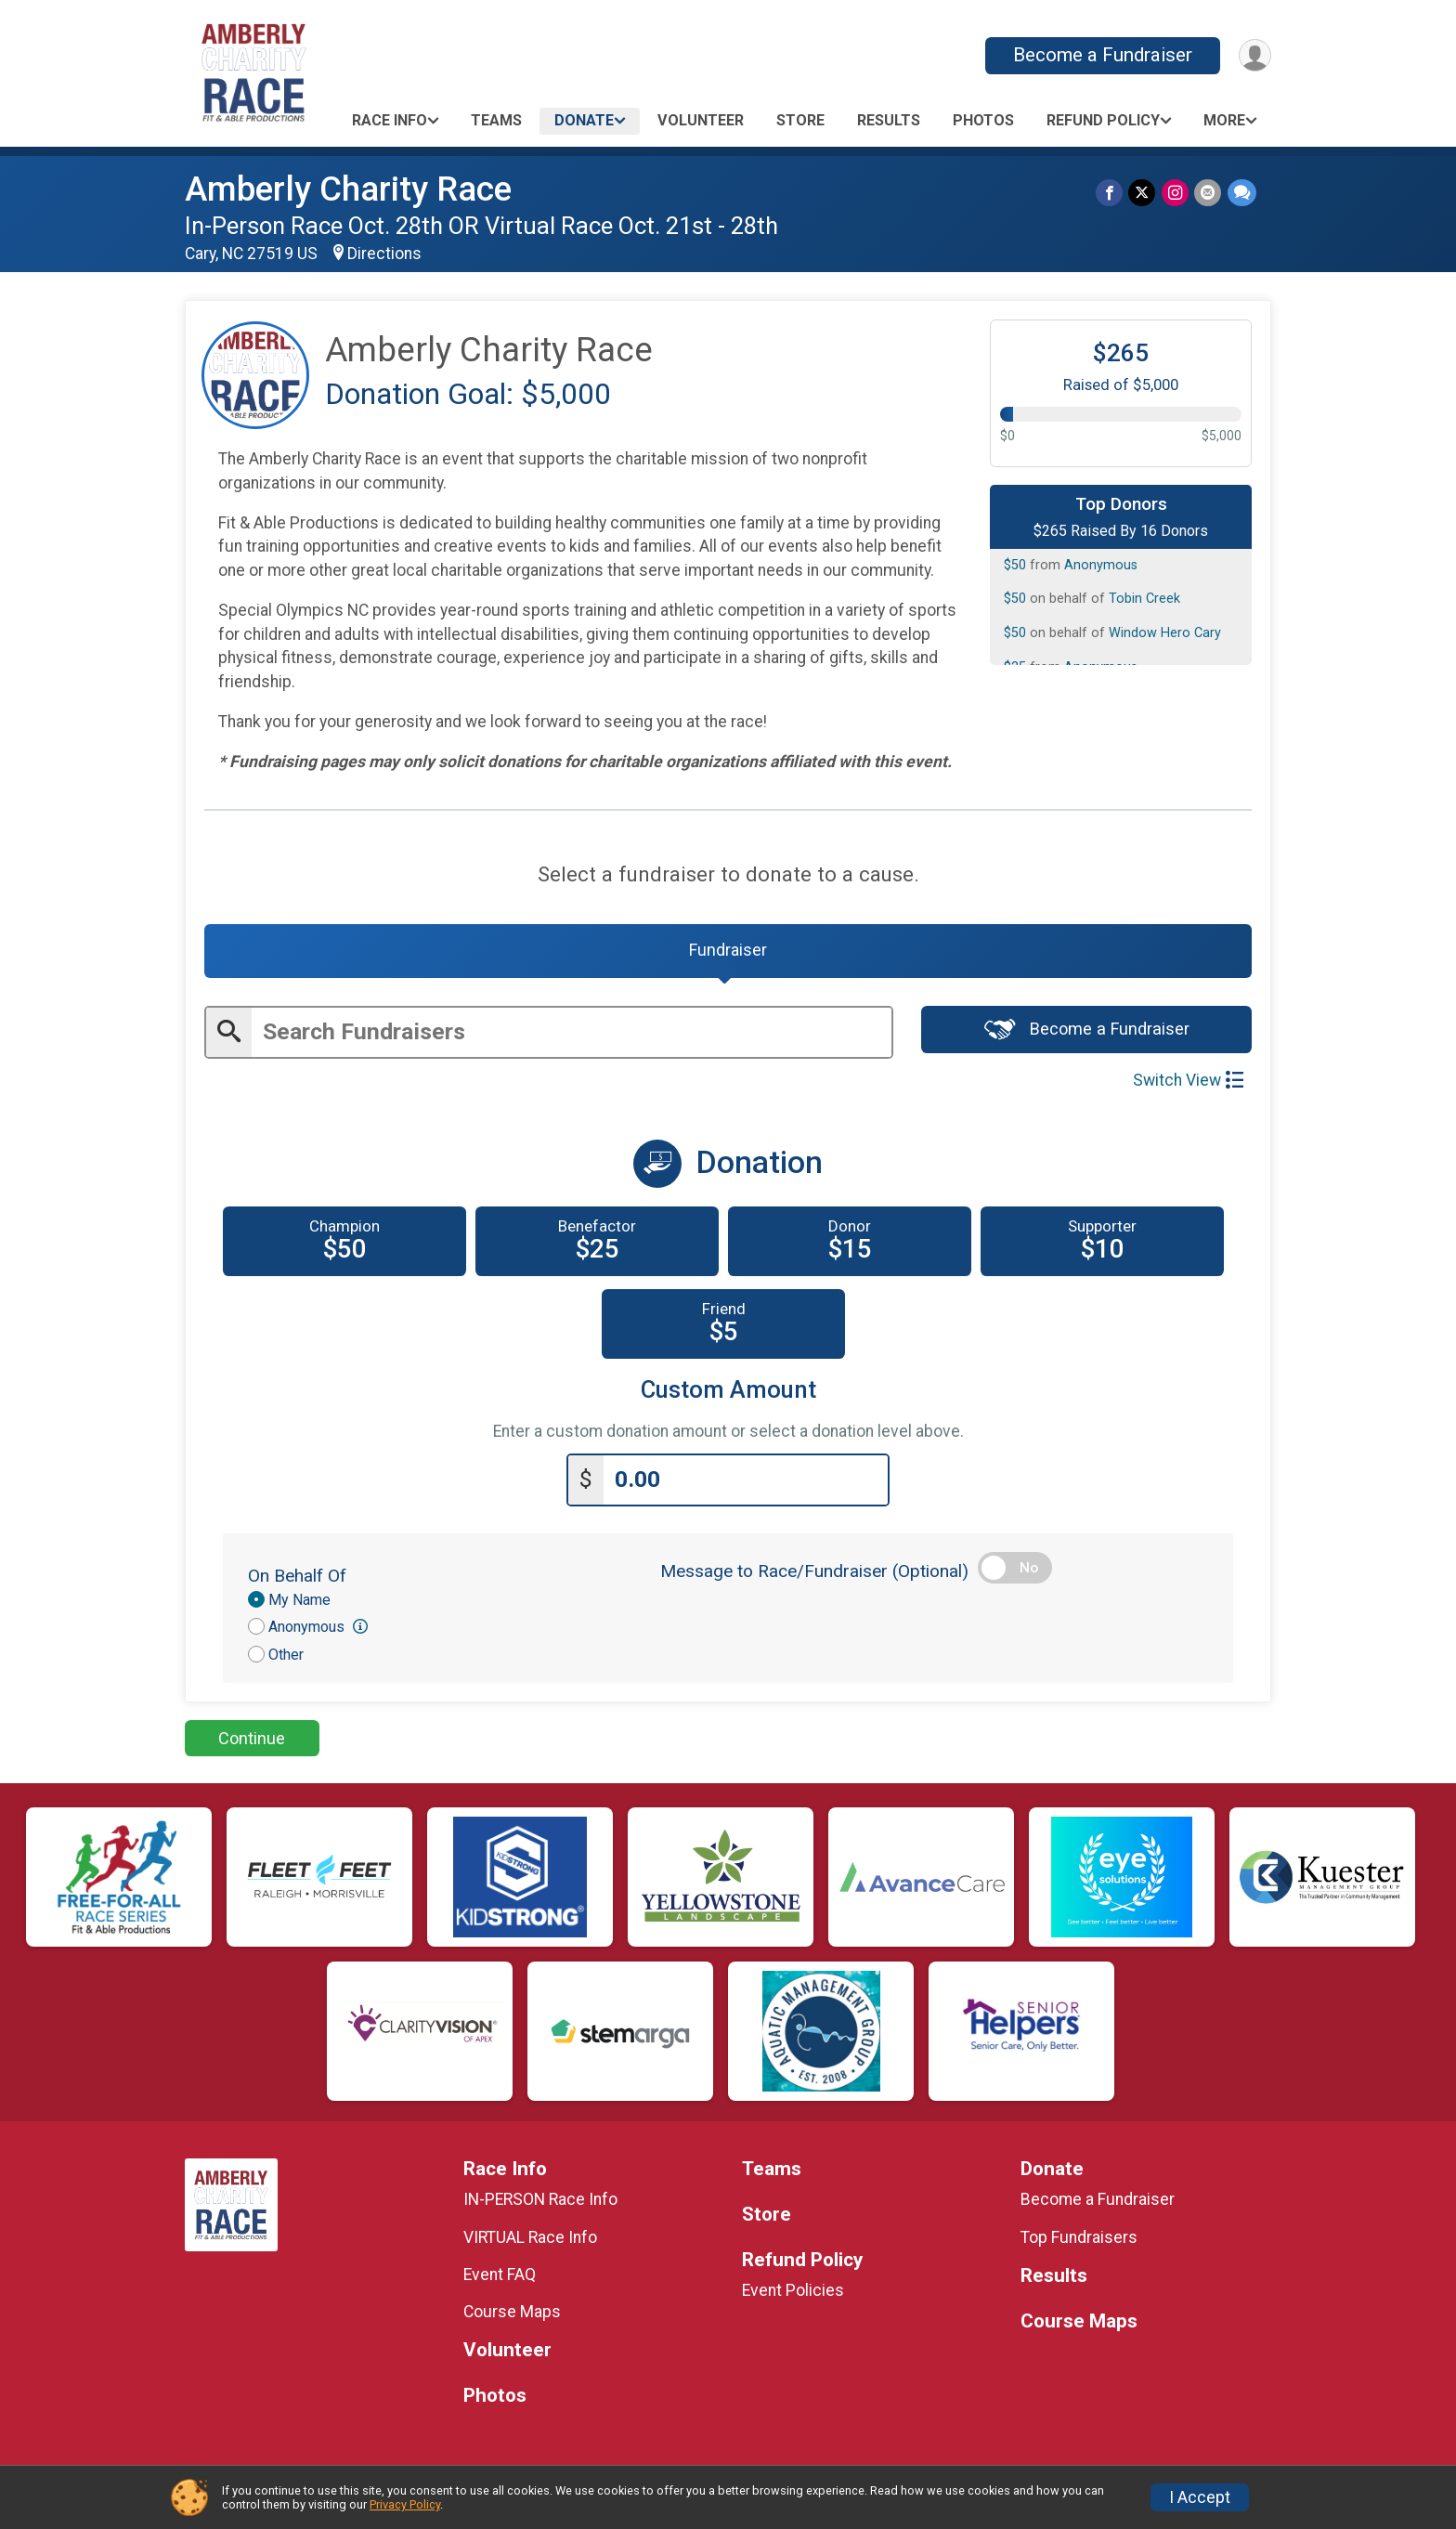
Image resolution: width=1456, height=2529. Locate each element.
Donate (584, 120)
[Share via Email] (1208, 192)
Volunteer (700, 120)
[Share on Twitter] (1143, 192)
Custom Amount (728, 1393)
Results (888, 120)
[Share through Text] (1242, 192)
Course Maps (512, 2314)
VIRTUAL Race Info (530, 2240)
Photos (983, 120)
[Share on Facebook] (1111, 192)
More (1224, 120)
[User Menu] (1254, 55)
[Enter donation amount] (746, 1482)
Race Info (389, 120)
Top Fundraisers (1079, 2240)
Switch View (1188, 1084)
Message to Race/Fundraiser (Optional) (814, 1574)
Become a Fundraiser (1100, 55)
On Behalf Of (297, 1578)
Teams (496, 120)
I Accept (1199, 2497)
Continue (251, 1741)
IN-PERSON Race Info (540, 2202)
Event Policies (793, 2293)
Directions (384, 253)
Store (800, 120)
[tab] (728, 953)
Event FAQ (499, 2277)
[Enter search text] (571, 1036)
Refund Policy (1103, 120)
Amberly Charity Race (348, 189)
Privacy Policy (405, 2504)
